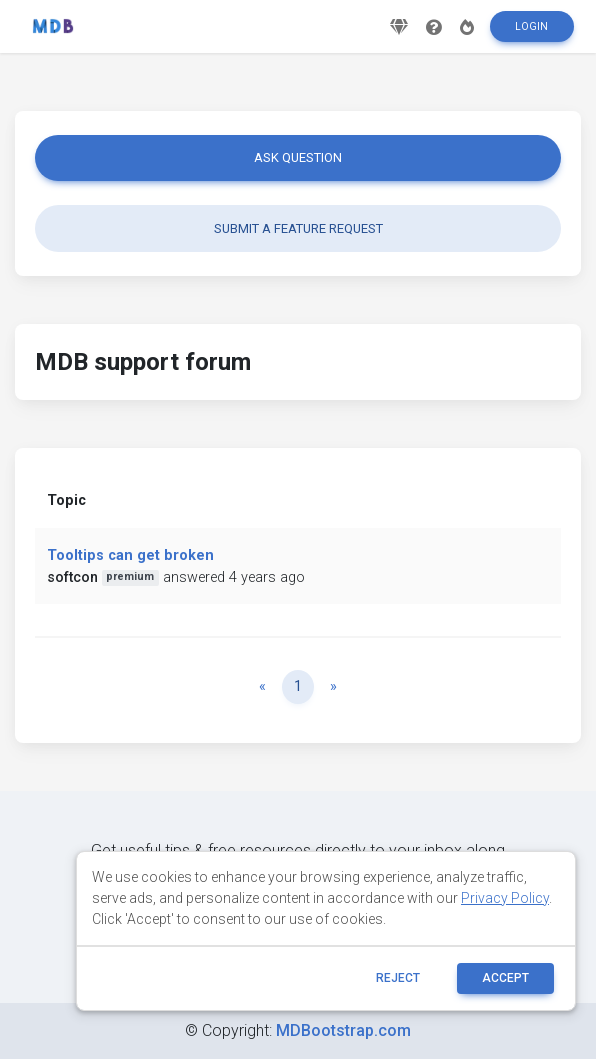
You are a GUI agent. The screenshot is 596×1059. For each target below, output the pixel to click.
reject (398, 978)
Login (531, 26)
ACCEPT (505, 978)
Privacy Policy (505, 898)
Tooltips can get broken (130, 555)
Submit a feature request (298, 228)
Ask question (298, 157)
